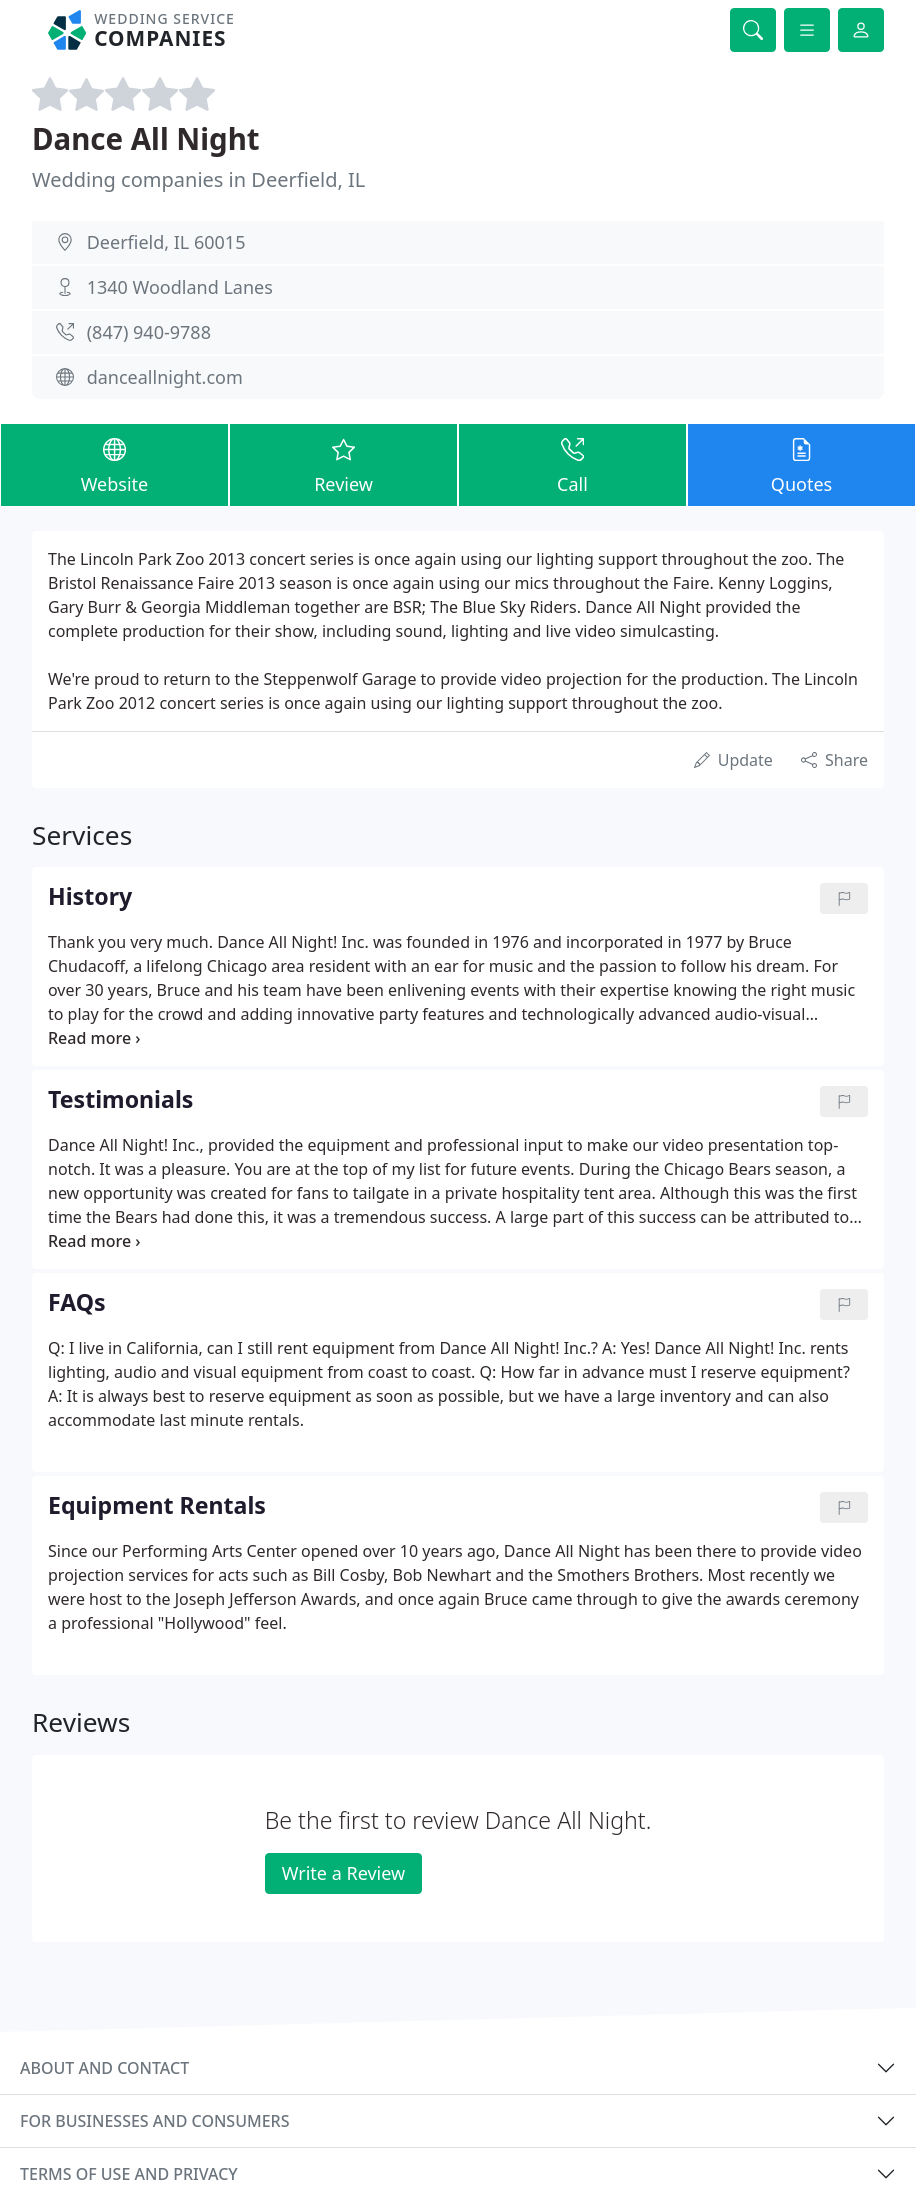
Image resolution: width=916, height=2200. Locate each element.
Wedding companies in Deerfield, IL (198, 179)
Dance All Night (146, 139)
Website (114, 464)
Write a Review (343, 1873)
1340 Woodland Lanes (180, 287)
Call (572, 464)
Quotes (801, 464)
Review (343, 464)
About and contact (104, 2068)
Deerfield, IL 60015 (166, 242)
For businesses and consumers (154, 2121)
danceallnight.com (165, 377)
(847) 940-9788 (149, 332)
